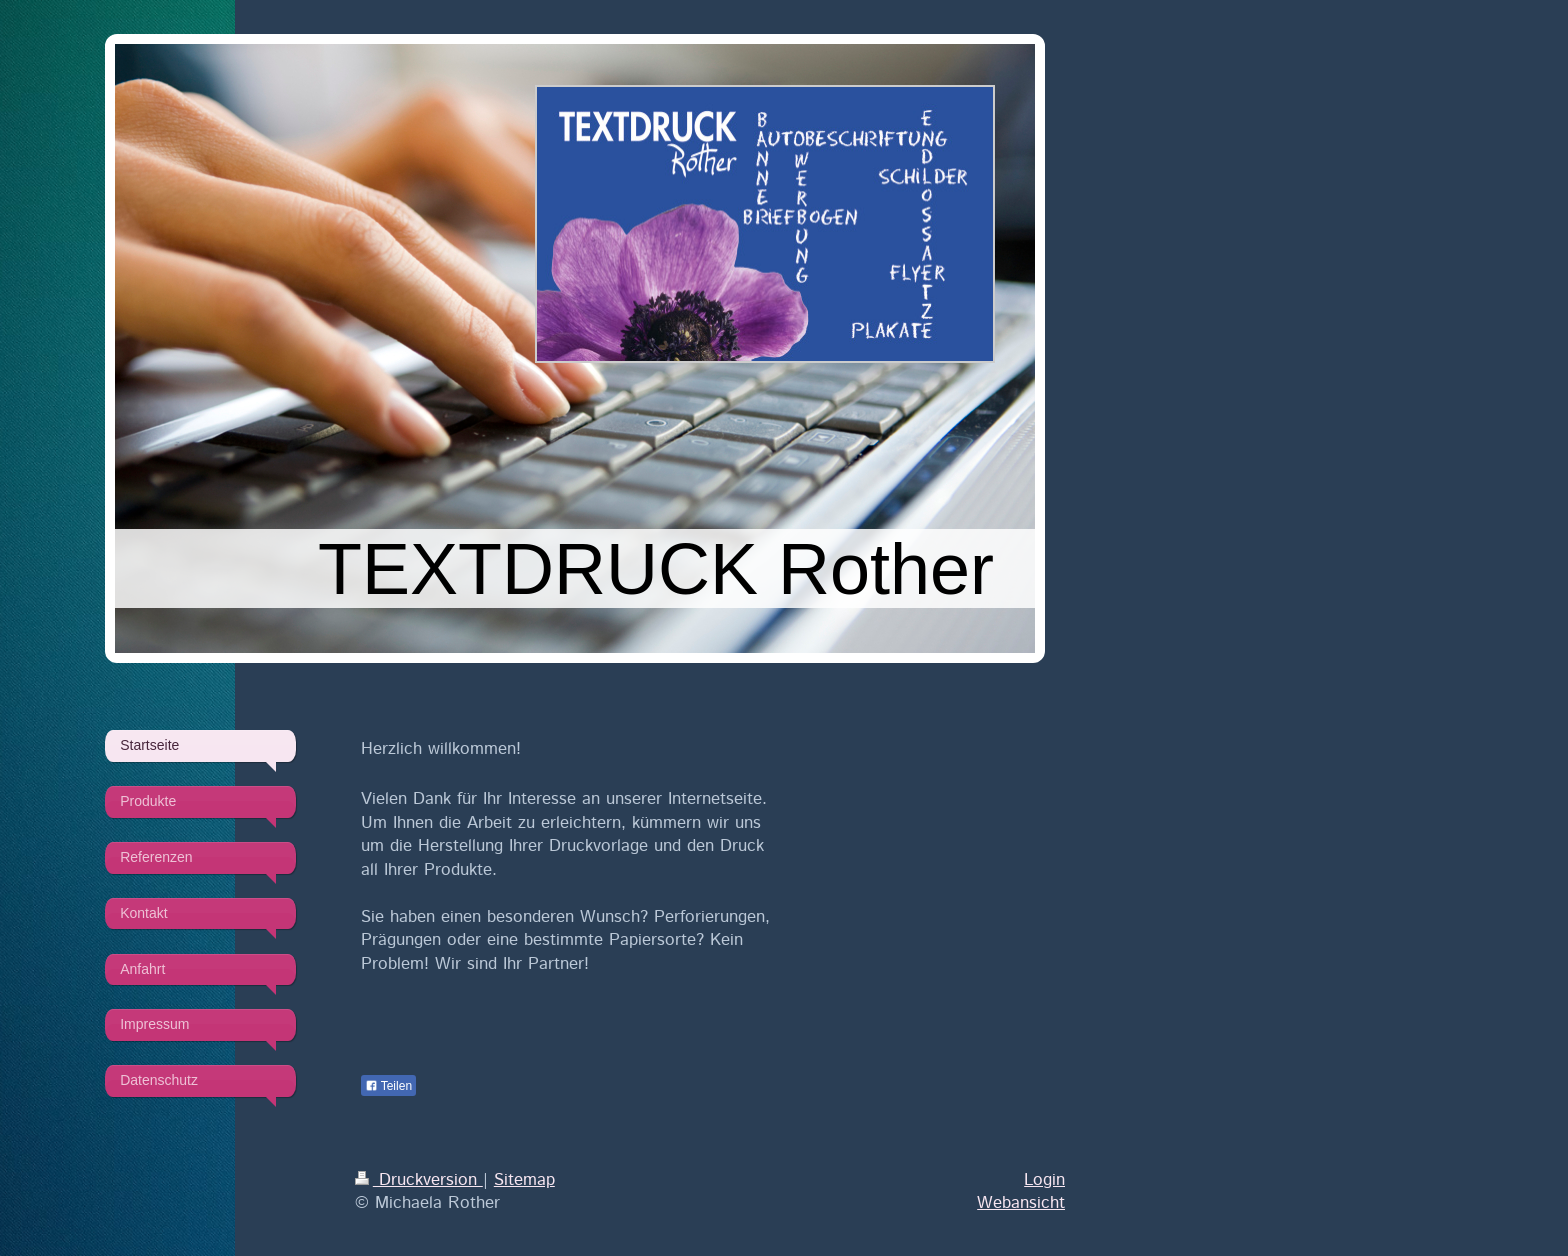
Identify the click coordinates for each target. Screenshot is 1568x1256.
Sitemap (524, 1180)
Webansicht (1021, 1203)
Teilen (388, 1086)
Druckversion (419, 1180)
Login (1044, 1180)
